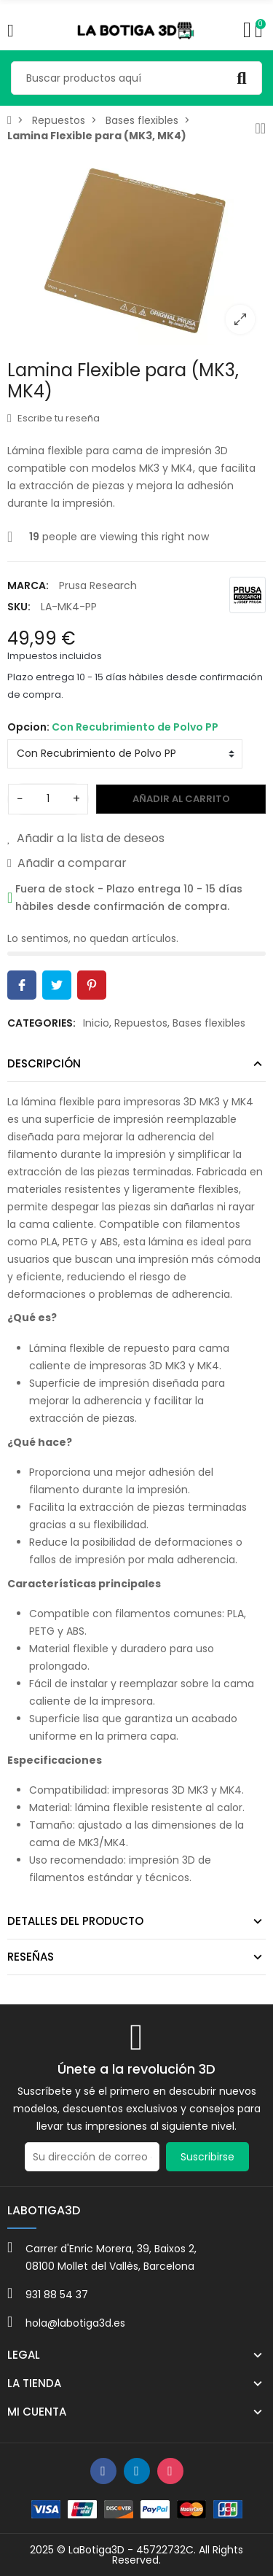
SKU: (19, 606)
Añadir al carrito (181, 799)
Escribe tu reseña (53, 418)
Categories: (41, 1023)
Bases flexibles (209, 1023)
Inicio (96, 1023)
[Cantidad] (48, 799)
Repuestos (140, 1023)
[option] (136, 248)
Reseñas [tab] (30, 1956)
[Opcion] (124, 753)
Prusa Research (98, 585)
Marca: (28, 585)
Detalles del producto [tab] (75, 1921)
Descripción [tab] (44, 1063)
